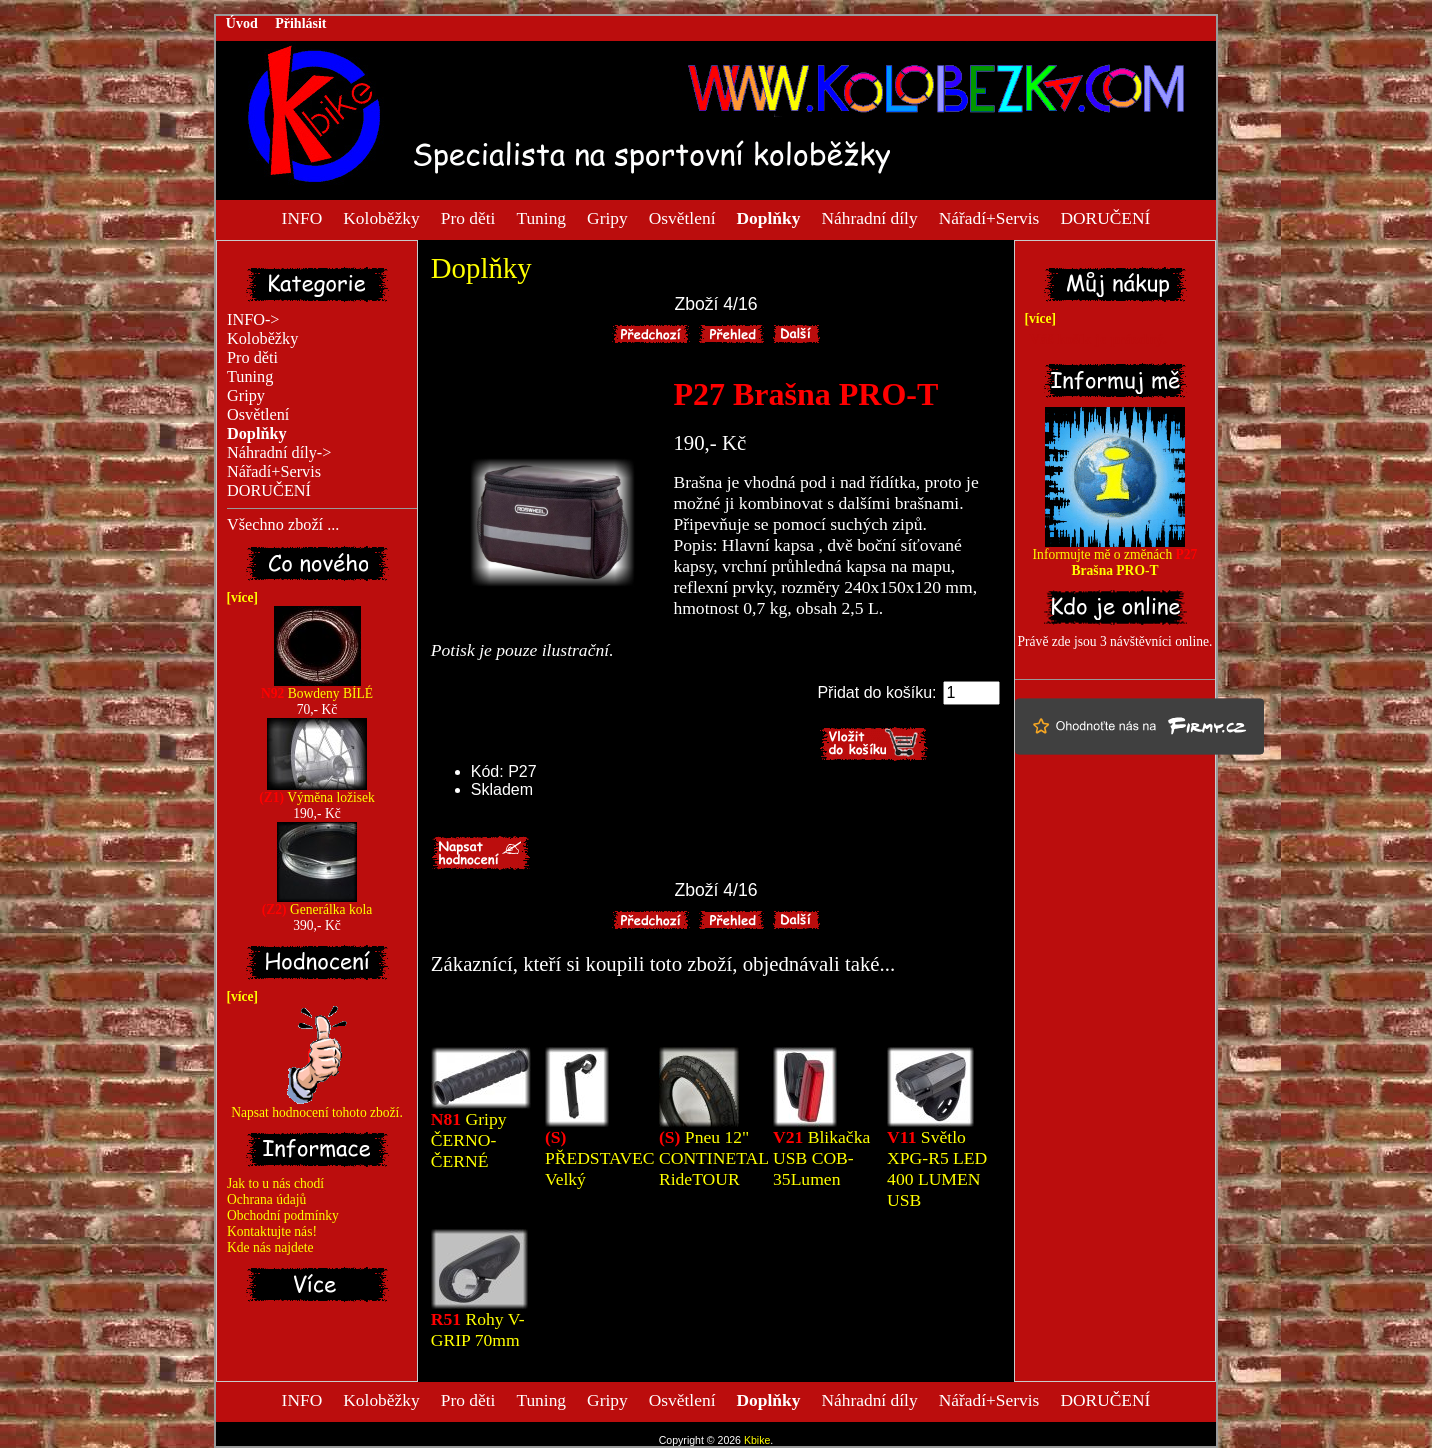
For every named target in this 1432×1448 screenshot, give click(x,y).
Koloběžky (381, 217)
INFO (302, 217)
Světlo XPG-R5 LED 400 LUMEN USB (937, 1168)
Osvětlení (682, 217)
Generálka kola (317, 903)
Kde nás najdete (270, 1247)
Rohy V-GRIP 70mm (478, 1329)
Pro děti (468, 217)
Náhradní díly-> (279, 453)
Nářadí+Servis (989, 217)
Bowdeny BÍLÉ (317, 687)
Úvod (242, 23)
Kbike (757, 1440)
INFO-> (253, 320)
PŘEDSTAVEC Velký (600, 1158)
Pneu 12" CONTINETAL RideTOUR (713, 1158)
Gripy (607, 217)
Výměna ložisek (317, 791)
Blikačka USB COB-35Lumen (821, 1158)
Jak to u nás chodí (275, 1183)
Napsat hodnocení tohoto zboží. (317, 1106)
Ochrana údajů (266, 1199)
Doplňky (481, 268)
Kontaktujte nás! (272, 1231)
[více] (239, 597)
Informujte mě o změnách (1115, 556)
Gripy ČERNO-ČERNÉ (469, 1140)
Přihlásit (300, 23)
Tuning (541, 217)
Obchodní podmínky (283, 1215)
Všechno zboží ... (283, 525)
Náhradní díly (869, 217)
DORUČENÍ (1105, 217)
